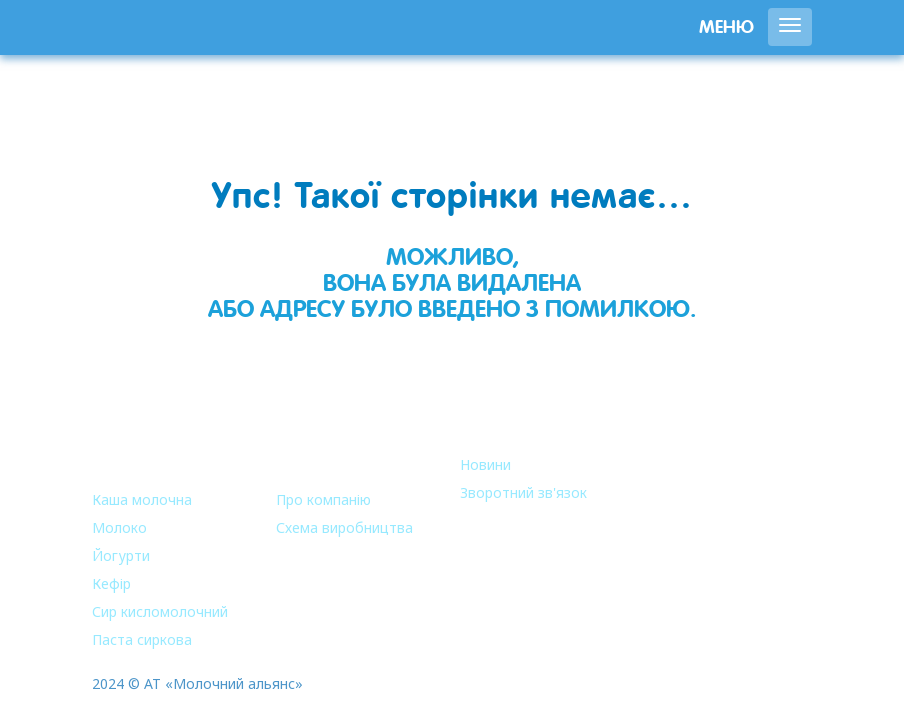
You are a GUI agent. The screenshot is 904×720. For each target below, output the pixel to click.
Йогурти (121, 555)
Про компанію (323, 499)
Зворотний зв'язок (523, 492)
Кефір (111, 583)
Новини (485, 464)
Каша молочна (142, 499)
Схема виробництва (344, 527)
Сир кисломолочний (160, 611)
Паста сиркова (142, 639)
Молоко (119, 527)
